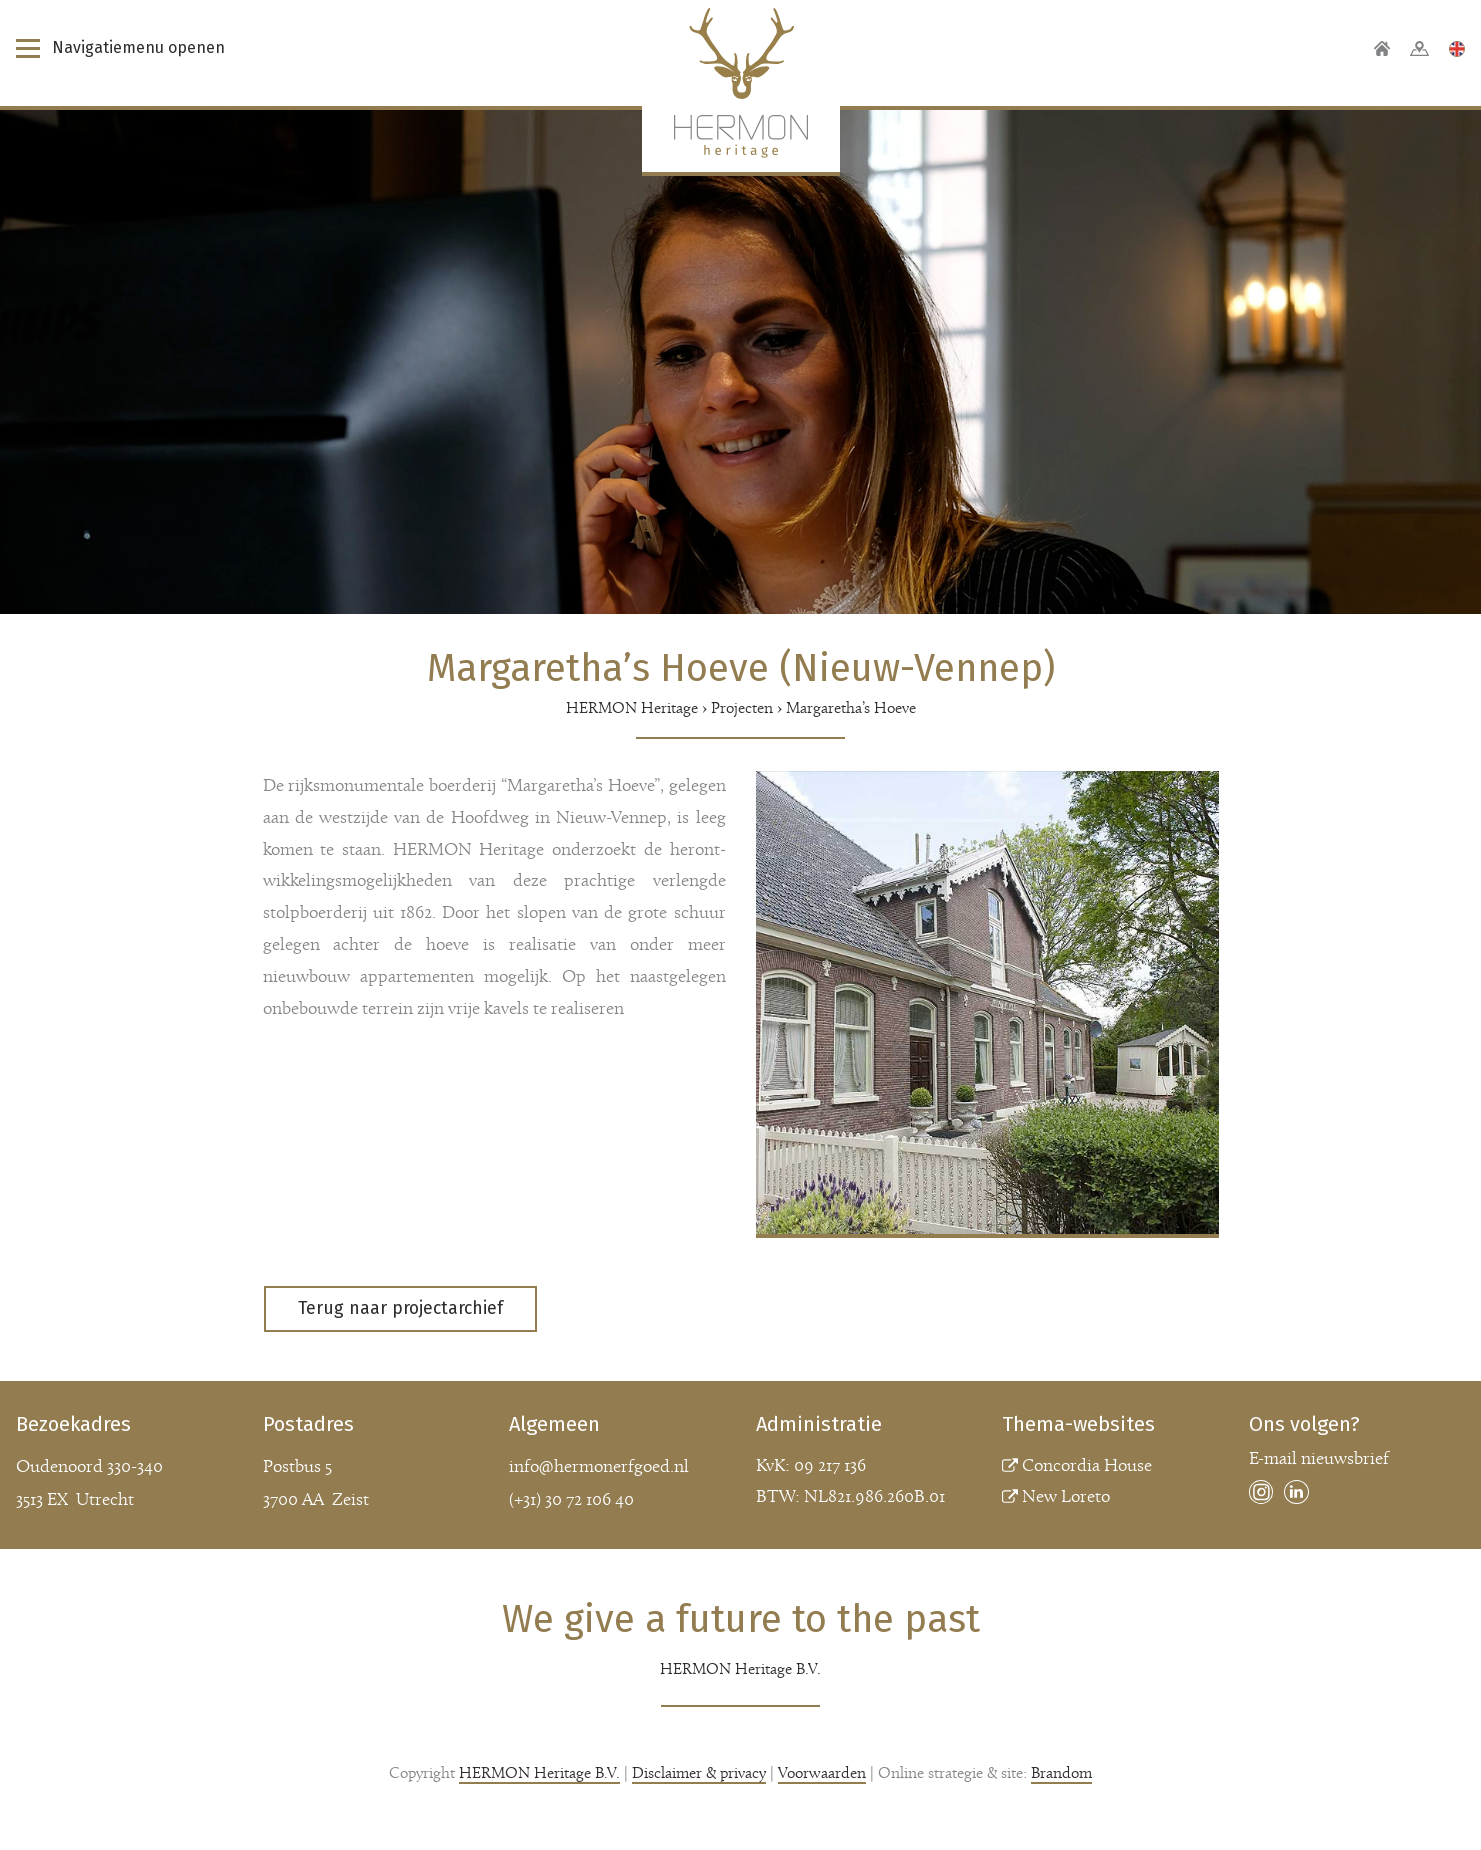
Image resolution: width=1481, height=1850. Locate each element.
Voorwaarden (822, 1774)
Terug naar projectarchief (400, 1308)
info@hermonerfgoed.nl (599, 1467)
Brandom (1061, 1774)
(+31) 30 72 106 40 (571, 1500)
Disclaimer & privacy (699, 1774)
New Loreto (1066, 1497)
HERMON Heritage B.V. (539, 1774)
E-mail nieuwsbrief (1319, 1459)
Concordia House (1087, 1466)
